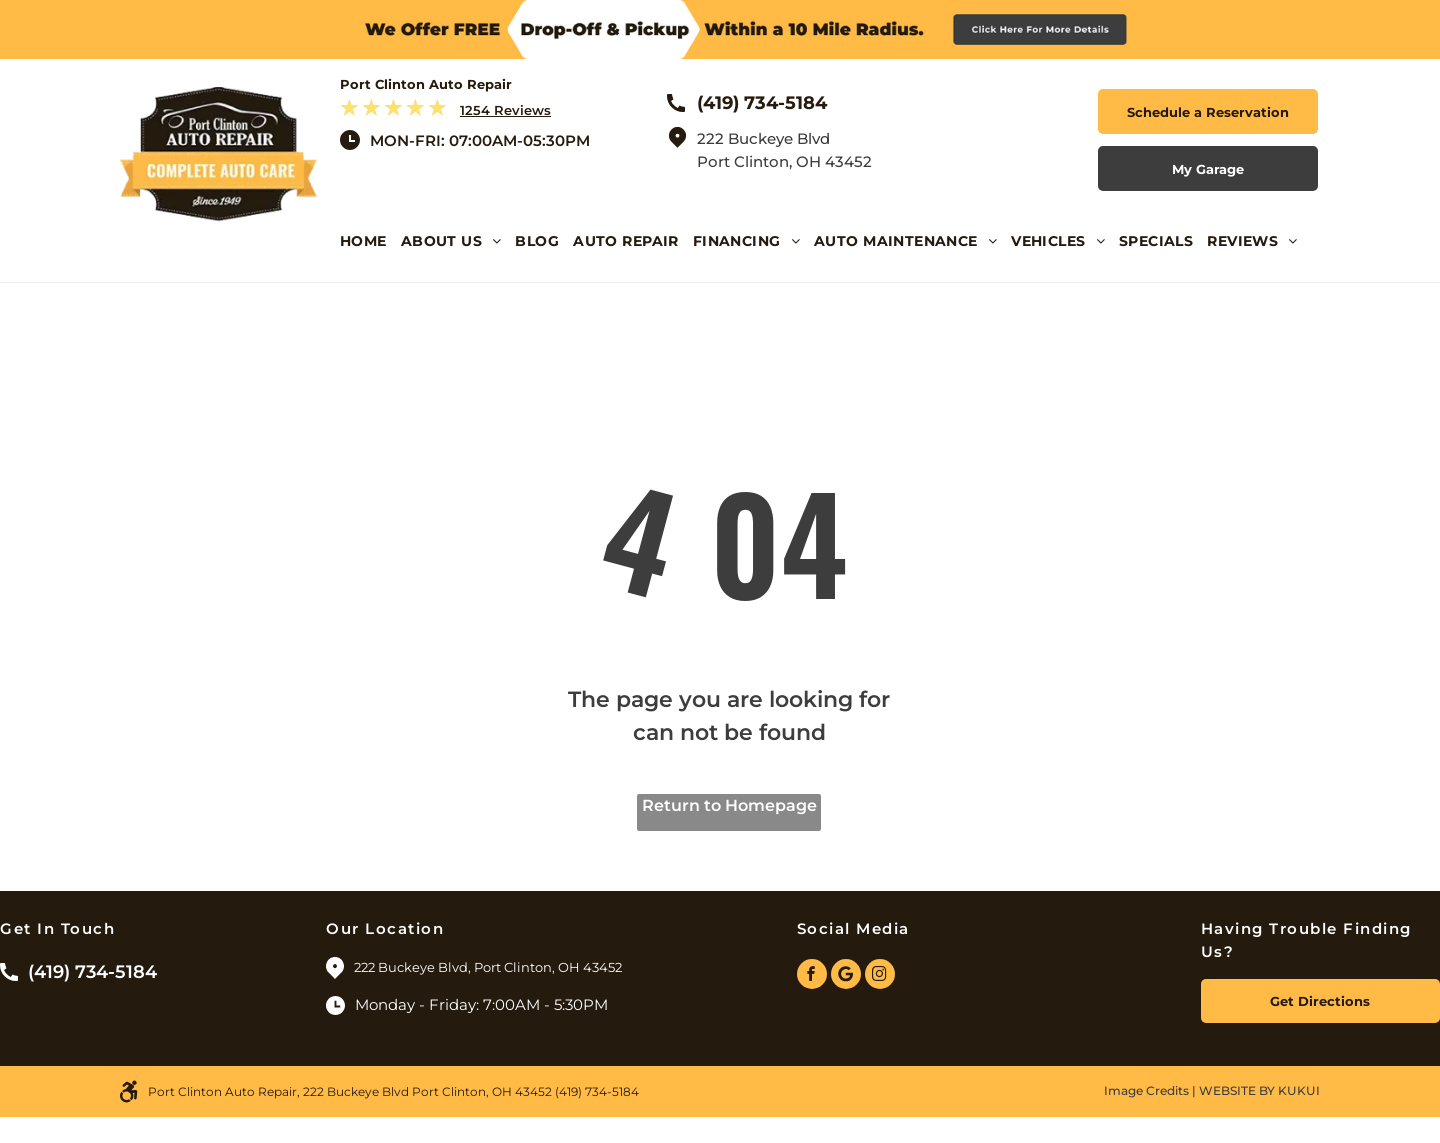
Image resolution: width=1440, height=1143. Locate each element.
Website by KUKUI (1259, 1090)
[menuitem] (370, 256)
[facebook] (812, 976)
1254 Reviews (505, 110)
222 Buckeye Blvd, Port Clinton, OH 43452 (489, 967)
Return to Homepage (729, 805)
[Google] (846, 976)
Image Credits (1146, 1090)
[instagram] (880, 976)
